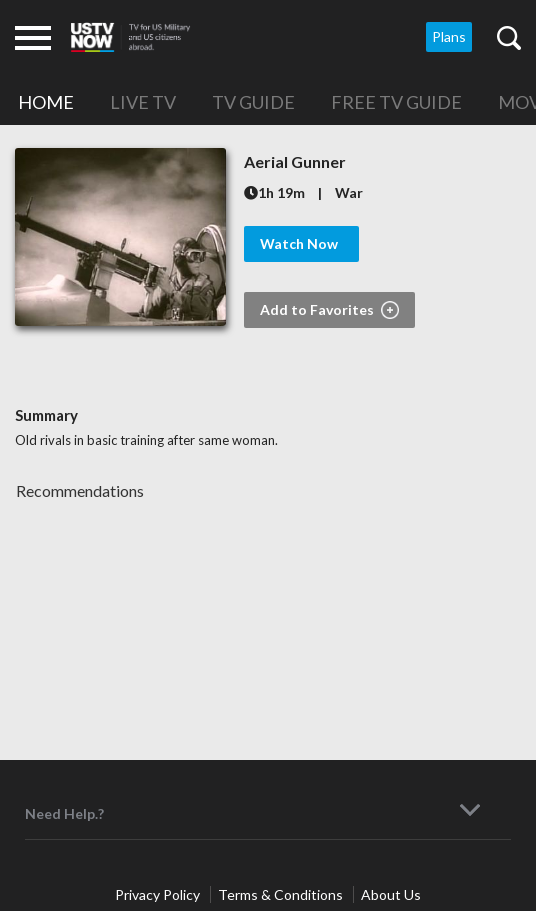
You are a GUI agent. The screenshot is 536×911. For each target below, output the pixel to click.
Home (46, 102)
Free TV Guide (396, 102)
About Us (391, 894)
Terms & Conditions (282, 894)
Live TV (143, 102)
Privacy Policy (159, 894)
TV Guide (253, 102)
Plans (449, 36)
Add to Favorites (329, 310)
